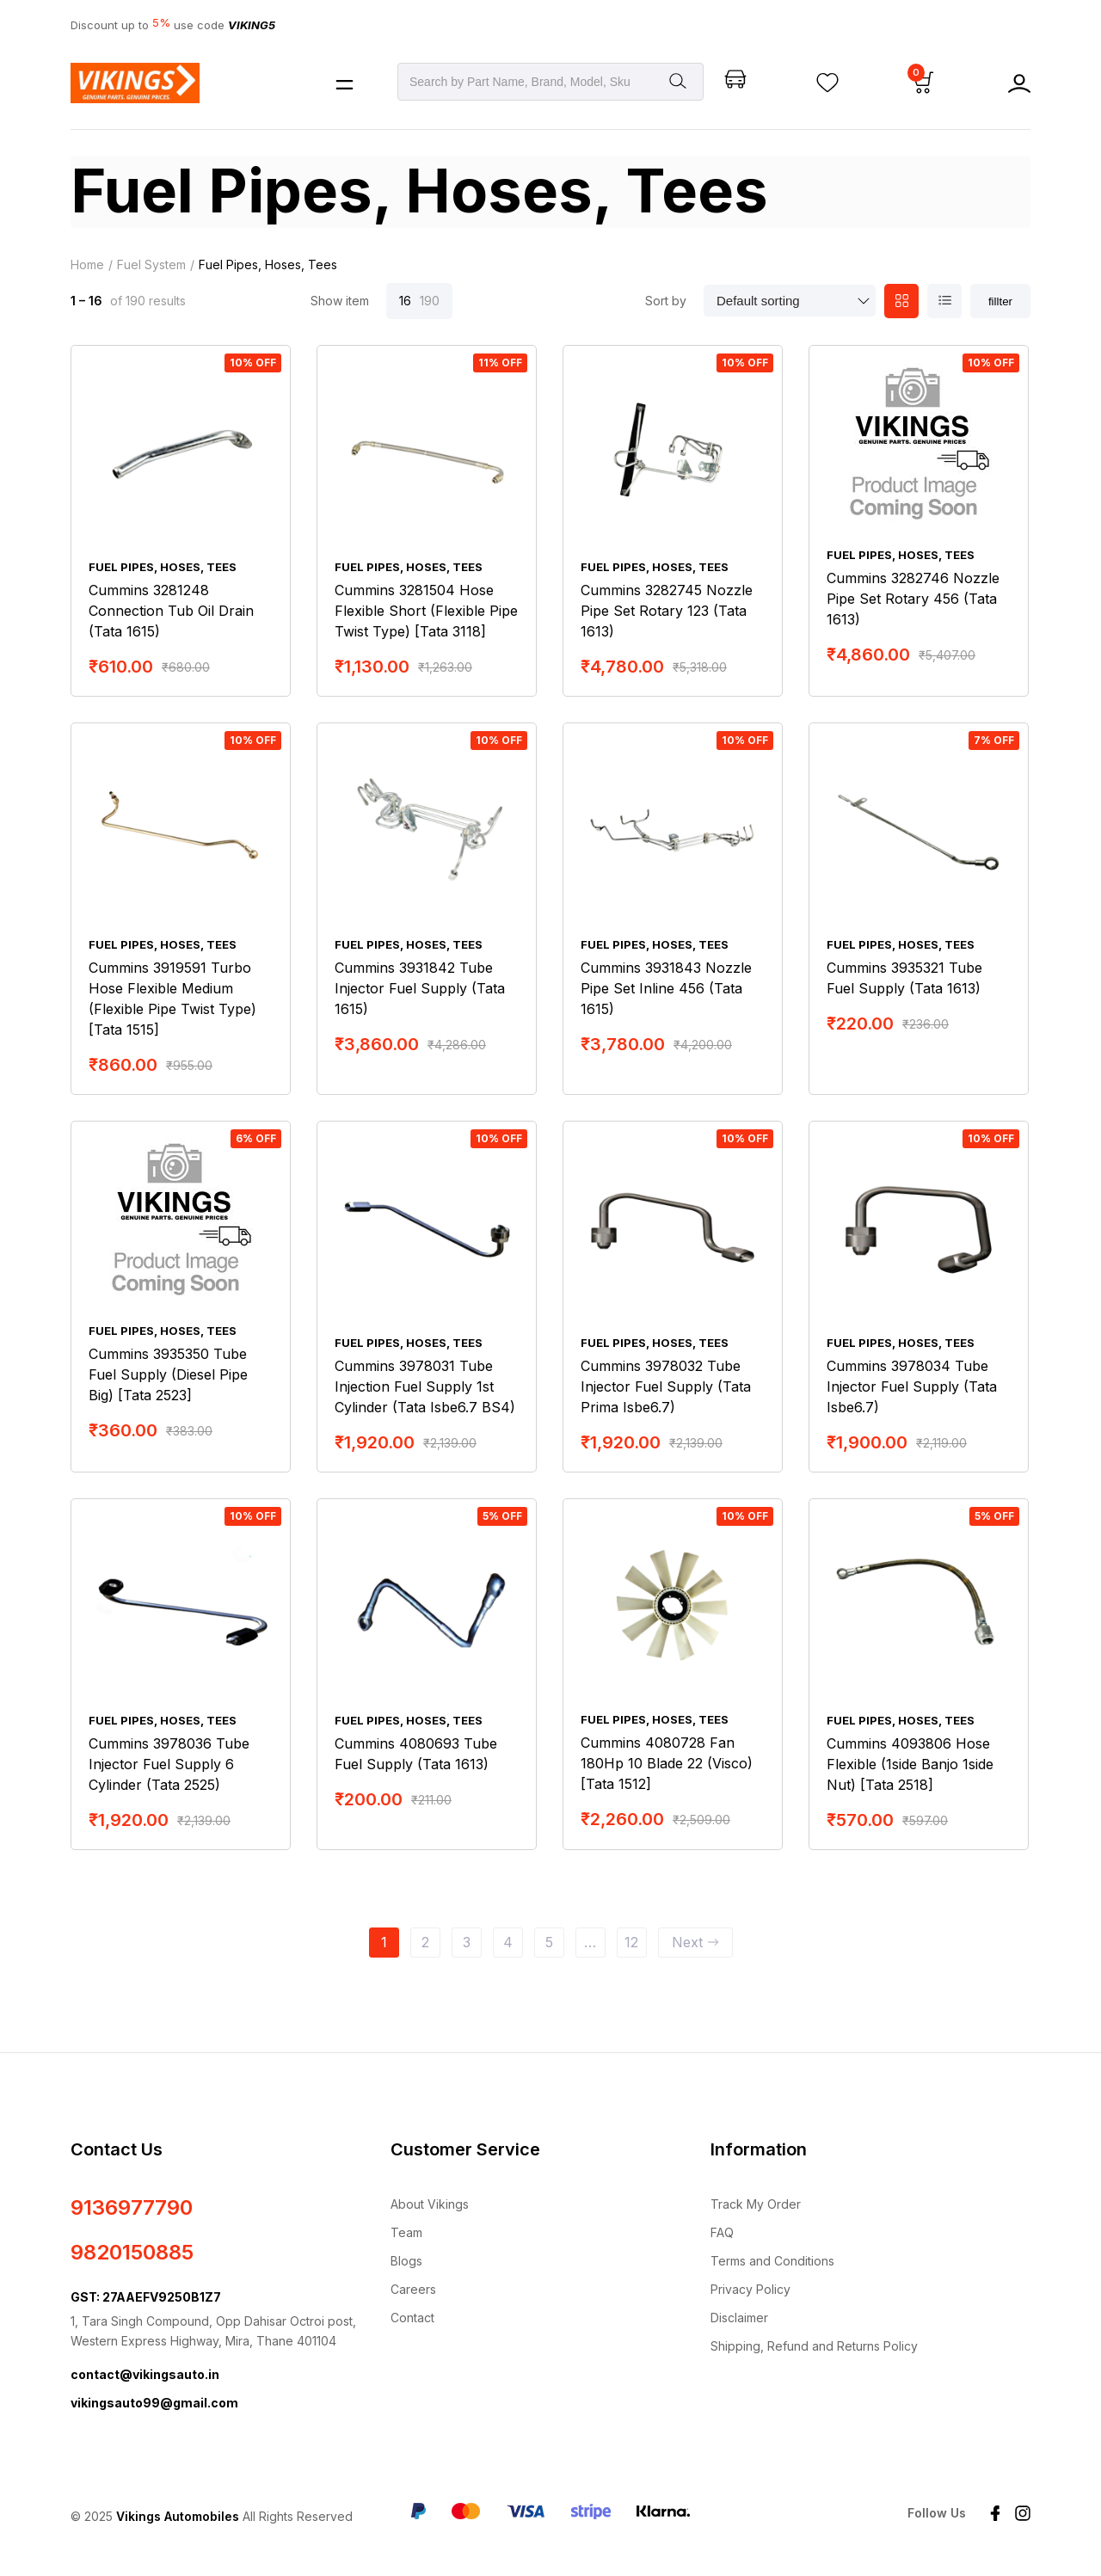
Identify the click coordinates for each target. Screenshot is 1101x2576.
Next (695, 1943)
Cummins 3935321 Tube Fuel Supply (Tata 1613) (904, 980)
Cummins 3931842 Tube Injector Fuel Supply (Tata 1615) (420, 990)
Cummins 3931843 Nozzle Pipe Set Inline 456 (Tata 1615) (666, 990)
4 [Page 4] (508, 1943)
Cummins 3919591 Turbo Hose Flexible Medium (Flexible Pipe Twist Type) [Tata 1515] (172, 1000)
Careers (413, 2291)
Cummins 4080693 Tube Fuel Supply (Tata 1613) (416, 1755)
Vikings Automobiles (177, 2518)
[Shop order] (790, 303)
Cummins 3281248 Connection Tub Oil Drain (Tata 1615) (171, 612)
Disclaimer (739, 2319)
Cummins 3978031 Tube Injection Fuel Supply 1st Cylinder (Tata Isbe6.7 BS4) (425, 1388)
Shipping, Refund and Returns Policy (814, 2347)
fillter (1000, 303)
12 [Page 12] (631, 1943)
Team (406, 2234)
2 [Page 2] (425, 1943)
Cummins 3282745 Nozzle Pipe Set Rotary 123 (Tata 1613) (667, 612)
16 (405, 302)
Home (87, 266)
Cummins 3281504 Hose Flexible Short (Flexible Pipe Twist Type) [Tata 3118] (426, 612)
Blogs (406, 2262)
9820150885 (132, 2253)
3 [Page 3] (467, 1943)
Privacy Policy (750, 2291)
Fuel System (151, 266)
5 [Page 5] (549, 1943)
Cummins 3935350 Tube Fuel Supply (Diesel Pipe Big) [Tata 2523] (168, 1376)
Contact (412, 2319)
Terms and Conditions (772, 2262)
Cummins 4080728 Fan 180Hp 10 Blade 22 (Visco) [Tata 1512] (667, 1766)
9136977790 (132, 2209)
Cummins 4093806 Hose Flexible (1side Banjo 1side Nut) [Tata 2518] (910, 1766)
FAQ (722, 2234)
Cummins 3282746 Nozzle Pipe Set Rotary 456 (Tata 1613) (913, 600)
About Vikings (430, 2205)
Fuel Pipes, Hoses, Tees (163, 568)
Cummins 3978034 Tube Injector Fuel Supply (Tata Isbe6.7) (912, 1388)
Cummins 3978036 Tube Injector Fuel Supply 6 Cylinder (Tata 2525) (169, 1766)
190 (430, 302)
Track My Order (755, 2205)
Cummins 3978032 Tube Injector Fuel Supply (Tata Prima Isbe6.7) (666, 1388)
